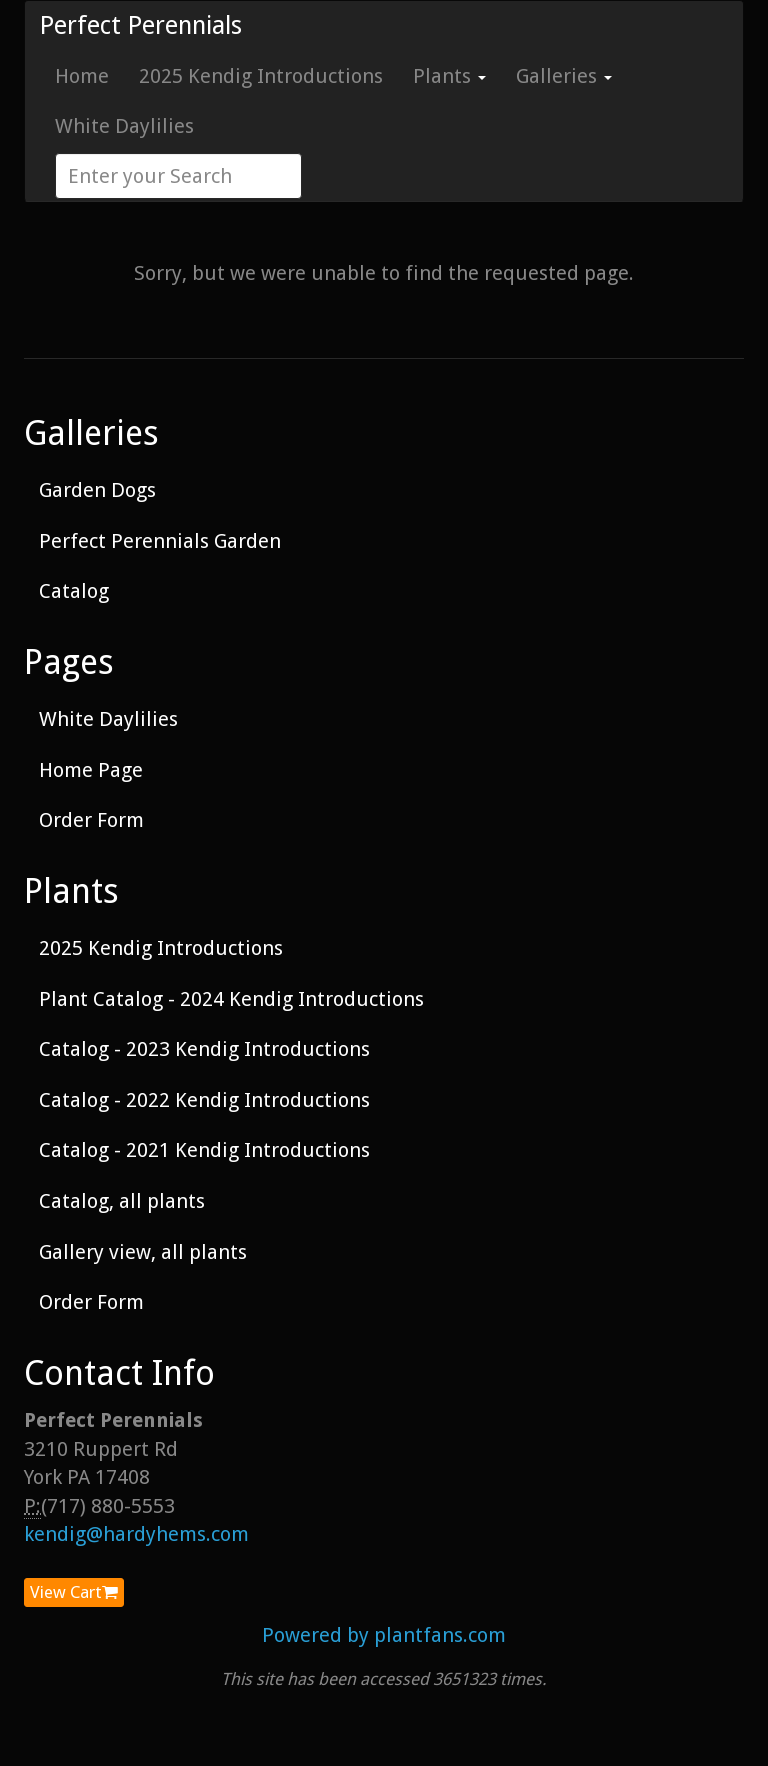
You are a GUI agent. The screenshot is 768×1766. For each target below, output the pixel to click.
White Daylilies (124, 126)
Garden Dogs (97, 490)
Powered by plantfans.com (384, 1635)
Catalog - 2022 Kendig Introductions (204, 1100)
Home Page (91, 770)
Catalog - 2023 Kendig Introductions (204, 1049)
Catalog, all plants (122, 1201)
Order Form (91, 820)
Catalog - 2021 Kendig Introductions (204, 1150)
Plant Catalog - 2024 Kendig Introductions (231, 999)
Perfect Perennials (141, 25)
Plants (449, 76)
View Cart (74, 1592)
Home (82, 76)
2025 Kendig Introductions (261, 76)
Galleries (564, 76)
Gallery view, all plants (143, 1252)
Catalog (74, 591)
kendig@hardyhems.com (136, 1534)
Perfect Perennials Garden (160, 541)
